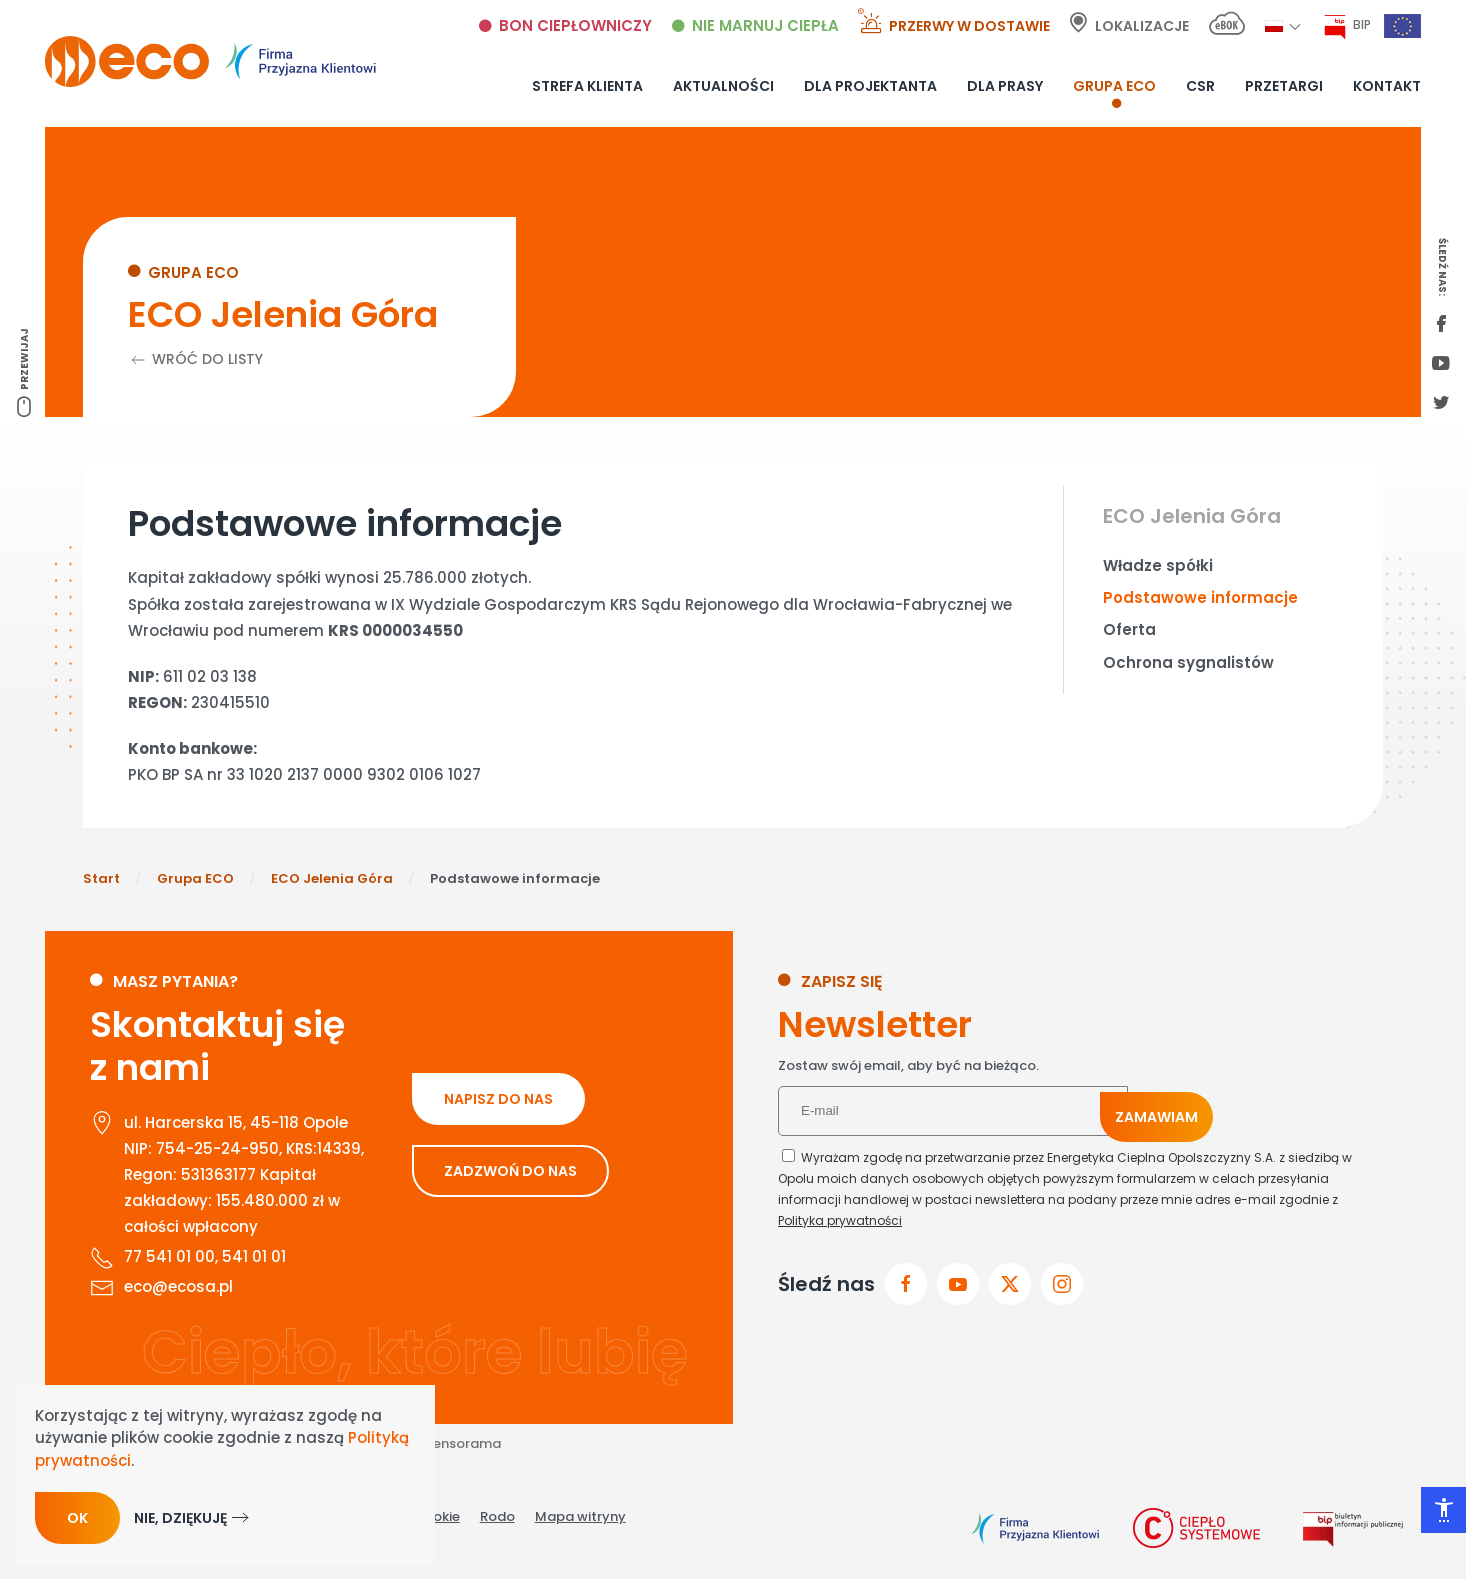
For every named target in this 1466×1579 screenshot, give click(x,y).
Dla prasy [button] (1005, 86)
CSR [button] (1200, 86)
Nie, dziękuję (180, 1518)
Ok (77, 1518)
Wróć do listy (195, 359)
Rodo (497, 1516)
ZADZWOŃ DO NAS (510, 1171)
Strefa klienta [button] (587, 86)
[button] (1274, 25)
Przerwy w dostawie (969, 26)
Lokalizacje (1142, 26)
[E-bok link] (1227, 26)
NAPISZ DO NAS (498, 1099)
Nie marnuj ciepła (765, 25)
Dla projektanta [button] (870, 86)
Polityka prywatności (840, 1220)
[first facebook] (1441, 325)
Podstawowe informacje (1200, 597)
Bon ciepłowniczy (575, 25)
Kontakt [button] (1387, 86)
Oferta (1129, 629)
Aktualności (723, 86)
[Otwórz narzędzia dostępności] (1443, 1510)
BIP (1362, 24)
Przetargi (1284, 86)
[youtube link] (1441, 365)
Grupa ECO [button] (1114, 86)
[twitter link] (1441, 404)
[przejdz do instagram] (1062, 1284)
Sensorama (463, 1443)
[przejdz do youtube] (958, 1284)
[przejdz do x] (1010, 1284)
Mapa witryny (580, 1516)
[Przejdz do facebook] (906, 1284)
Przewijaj (24, 359)
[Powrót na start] (210, 62)
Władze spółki (1158, 565)
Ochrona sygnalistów (1188, 662)
